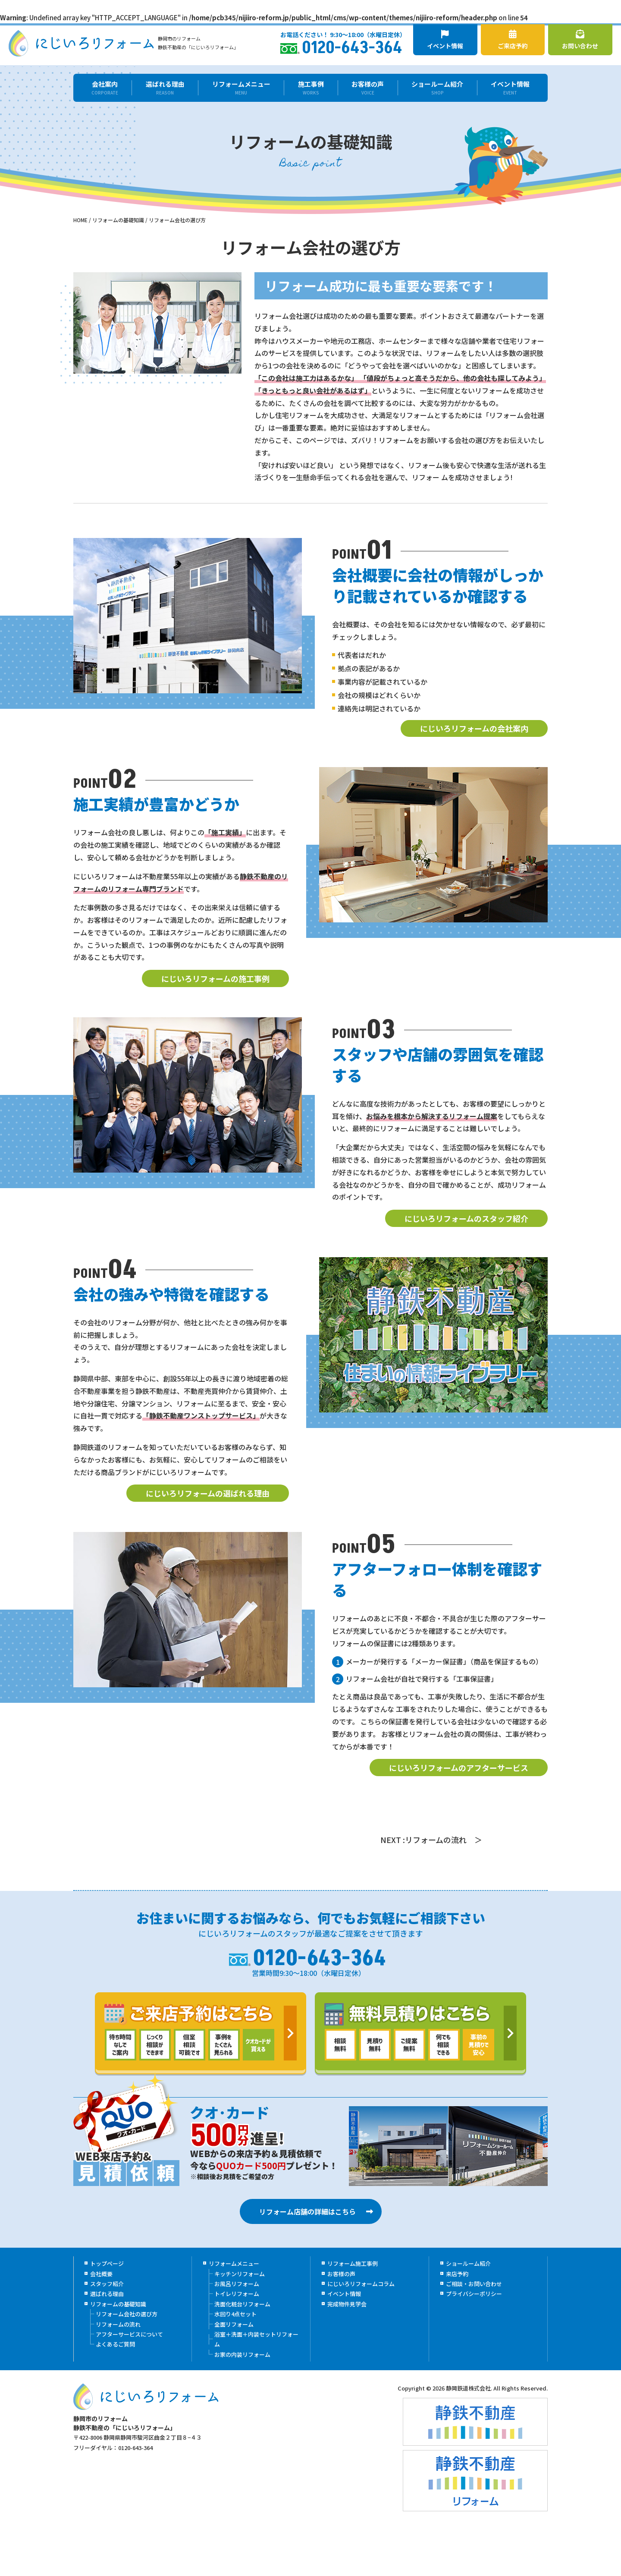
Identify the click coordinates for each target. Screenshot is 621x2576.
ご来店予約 (513, 40)
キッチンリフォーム (239, 2274)
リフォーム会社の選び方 (126, 2314)
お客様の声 (367, 88)
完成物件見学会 (347, 2304)
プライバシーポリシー (474, 2294)
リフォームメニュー (241, 88)
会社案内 (104, 88)
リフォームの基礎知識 (118, 2304)
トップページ (107, 2264)
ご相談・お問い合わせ (474, 2284)
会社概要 (101, 2274)
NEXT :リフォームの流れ (423, 1839)
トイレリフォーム (236, 2294)
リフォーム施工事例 (352, 2264)
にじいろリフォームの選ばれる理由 (208, 1493)
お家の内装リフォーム (242, 2354)
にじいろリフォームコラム (361, 2284)
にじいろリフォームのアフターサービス (458, 1767)
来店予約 (457, 2274)
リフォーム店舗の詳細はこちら (307, 2211)
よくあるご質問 (115, 2344)
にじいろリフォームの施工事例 (215, 978)
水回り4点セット (235, 2314)
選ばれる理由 (165, 88)
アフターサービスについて (129, 2334)
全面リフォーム (234, 2324)
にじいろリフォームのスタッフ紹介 (466, 1218)
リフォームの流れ (118, 2324)
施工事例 (311, 88)
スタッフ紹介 (107, 2284)
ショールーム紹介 (437, 88)
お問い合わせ (580, 40)
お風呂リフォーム (236, 2284)
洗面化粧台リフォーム (242, 2304)
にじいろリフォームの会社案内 (474, 728)
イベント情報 (445, 40)
